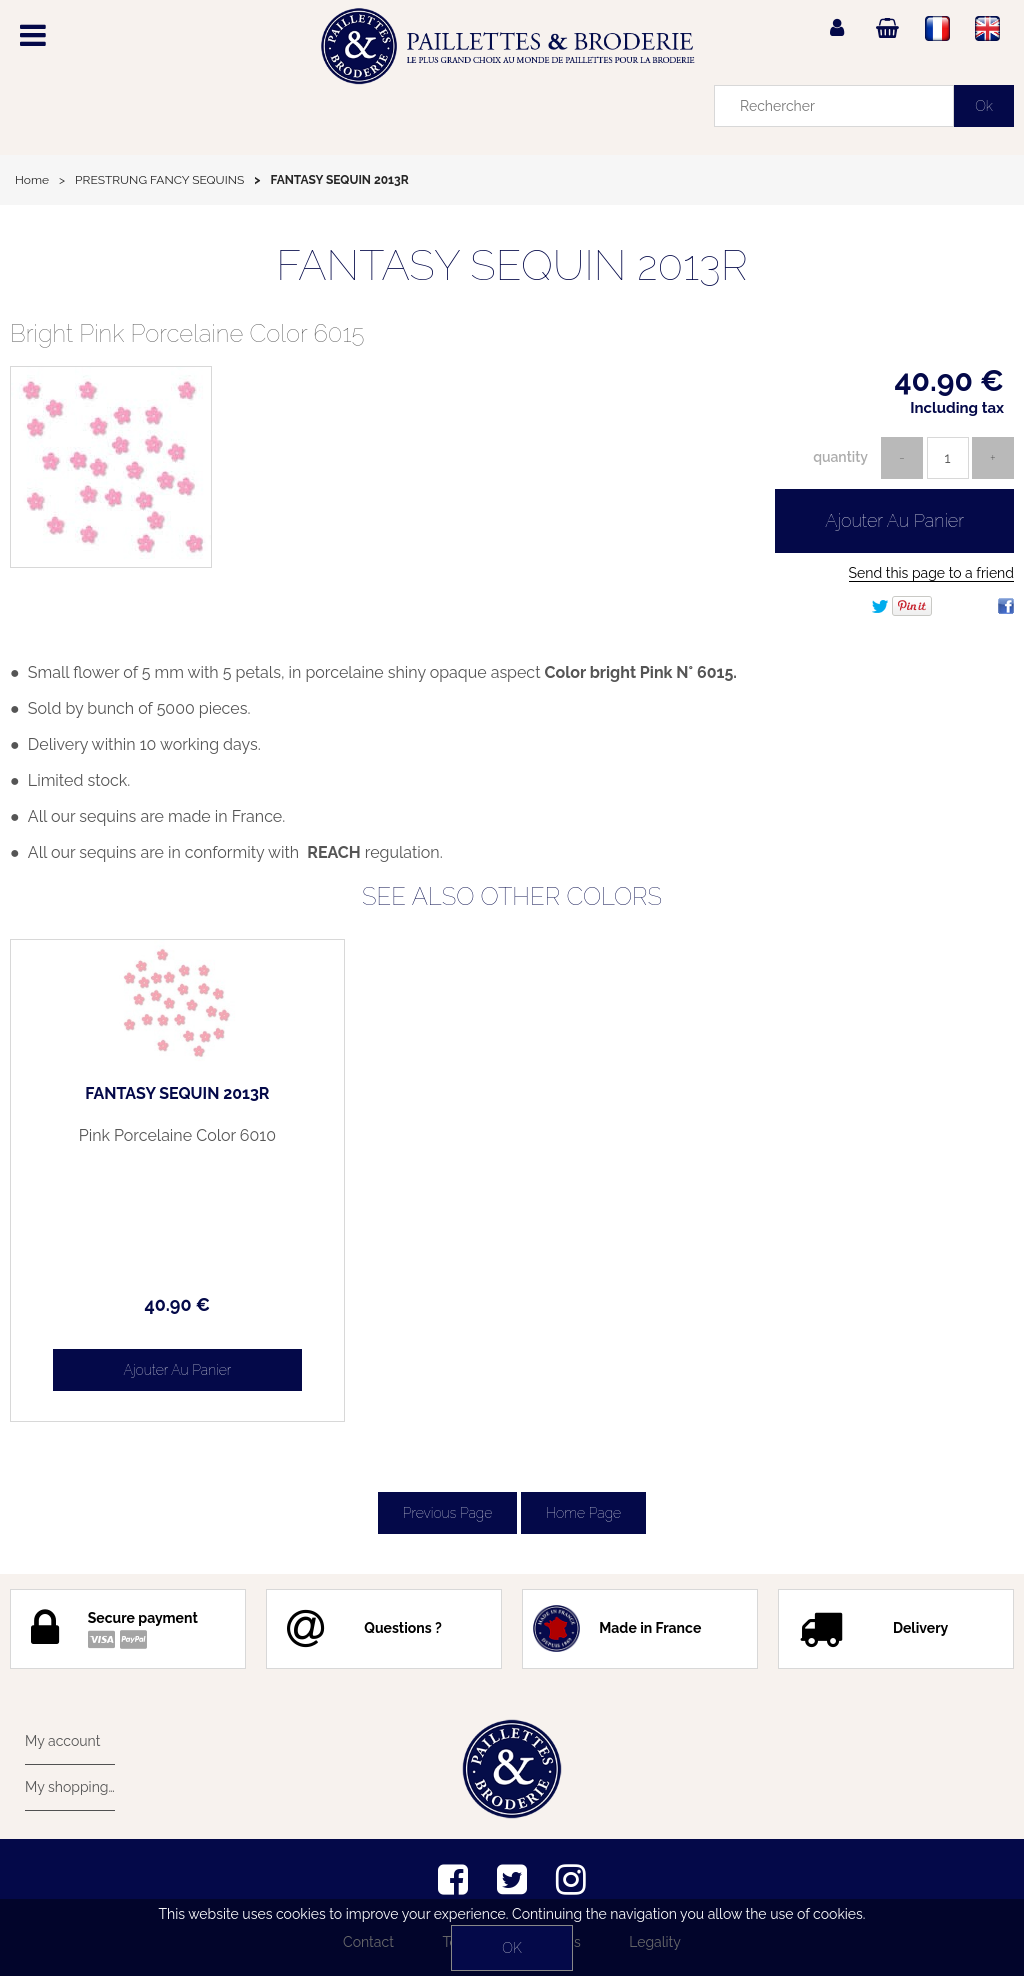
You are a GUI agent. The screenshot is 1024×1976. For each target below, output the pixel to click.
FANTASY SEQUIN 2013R (512, 265)
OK (511, 1948)
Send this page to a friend (931, 573)
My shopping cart (70, 1787)
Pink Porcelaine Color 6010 (177, 1136)
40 (177, 1304)
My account (62, 1741)
